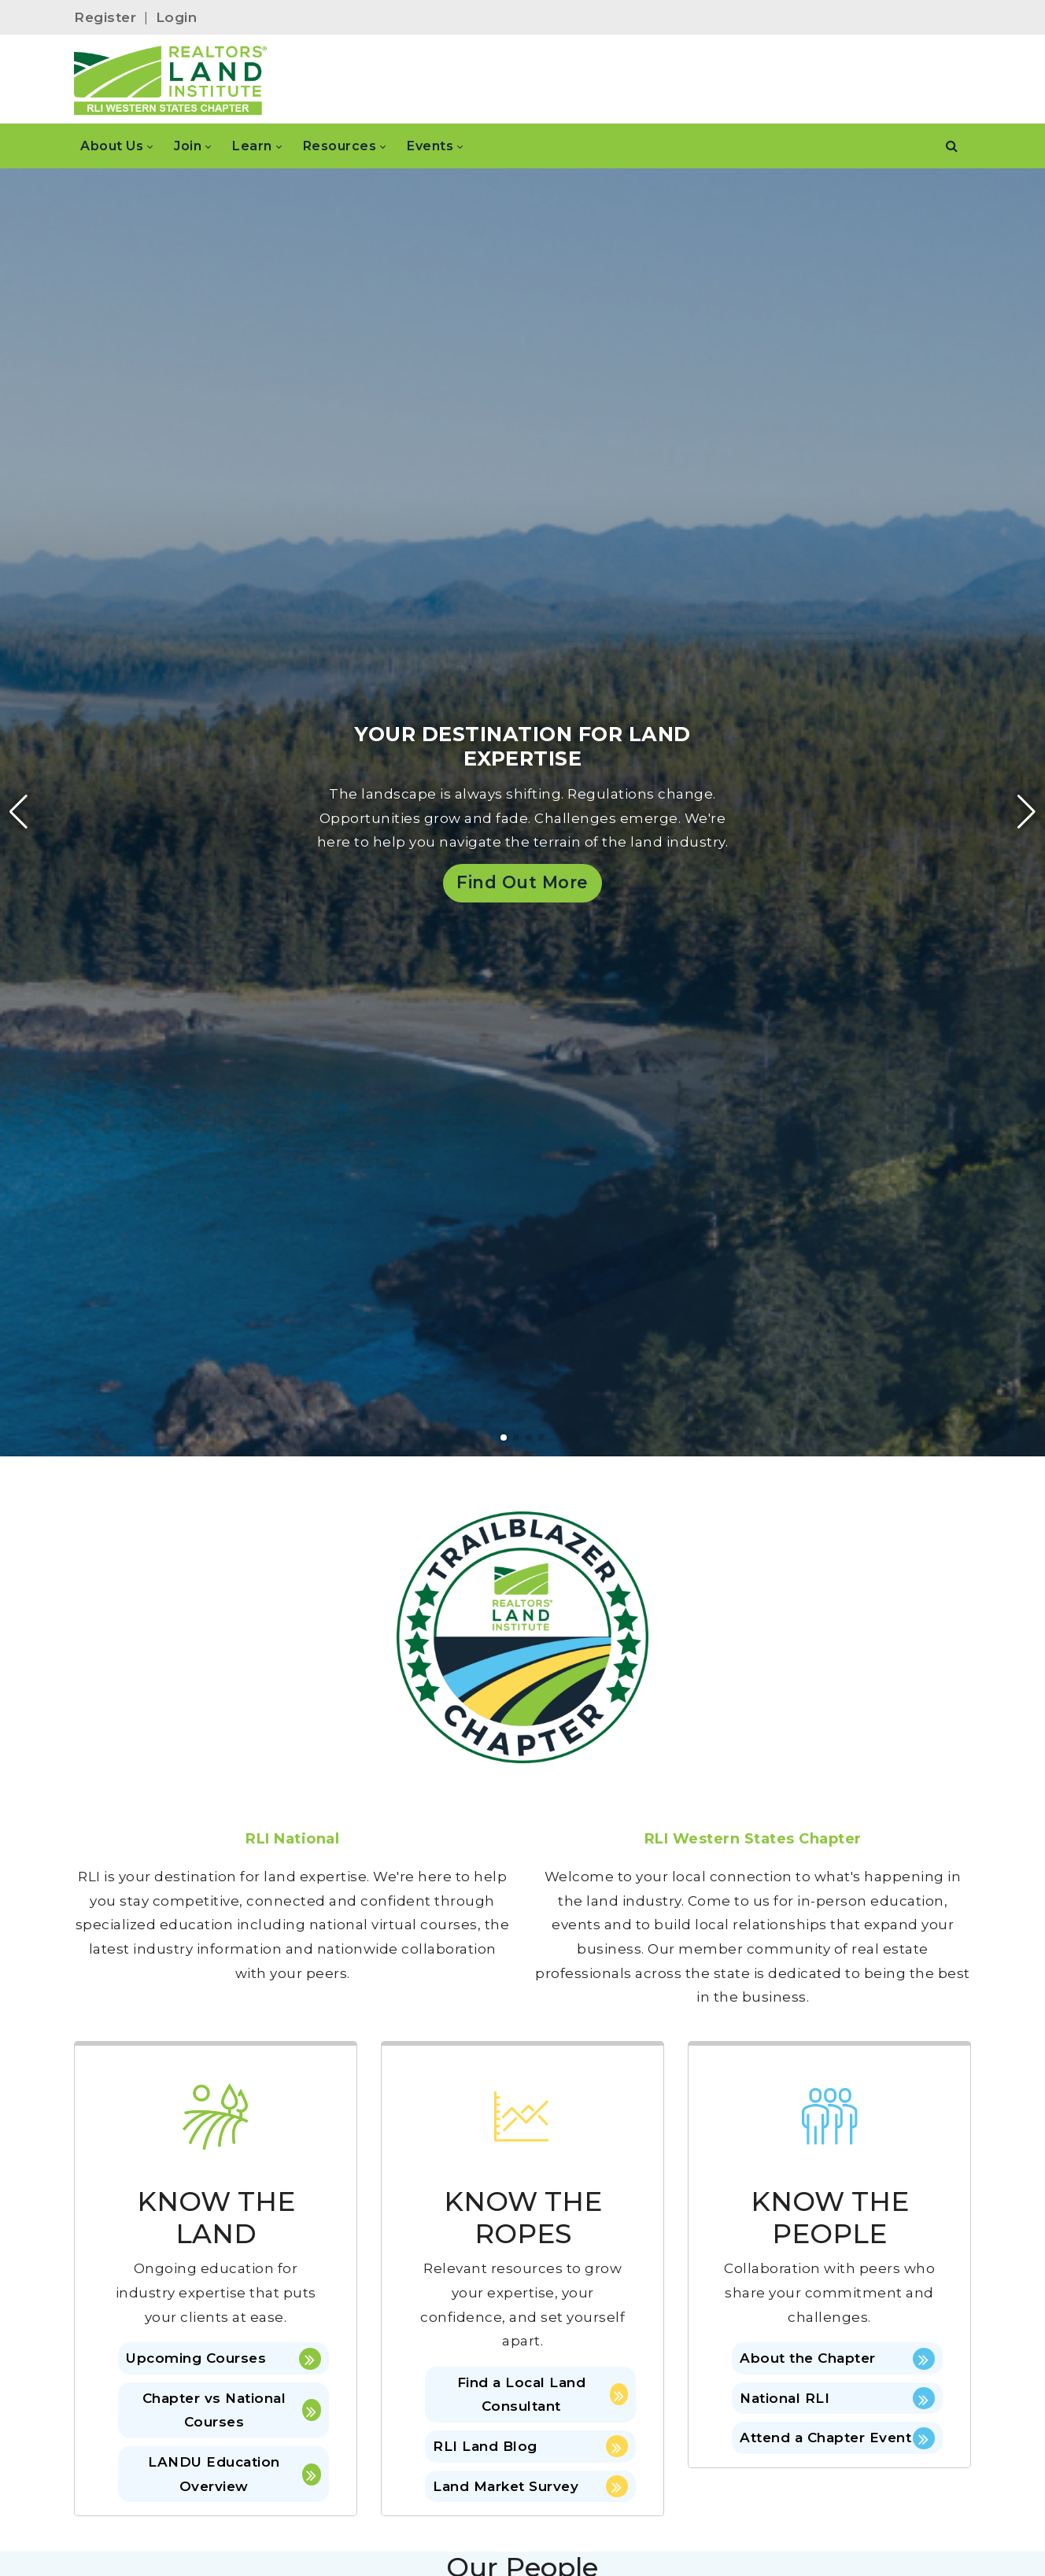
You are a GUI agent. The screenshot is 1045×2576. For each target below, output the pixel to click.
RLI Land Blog (530, 2446)
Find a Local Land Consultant (542, 2395)
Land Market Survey (530, 2486)
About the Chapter (837, 2359)
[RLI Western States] (171, 79)
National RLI (837, 2398)
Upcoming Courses (223, 2359)
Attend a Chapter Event (837, 2438)
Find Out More (522, 882)
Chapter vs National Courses (231, 2410)
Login (177, 17)
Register (105, 17)
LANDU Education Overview (234, 2474)
